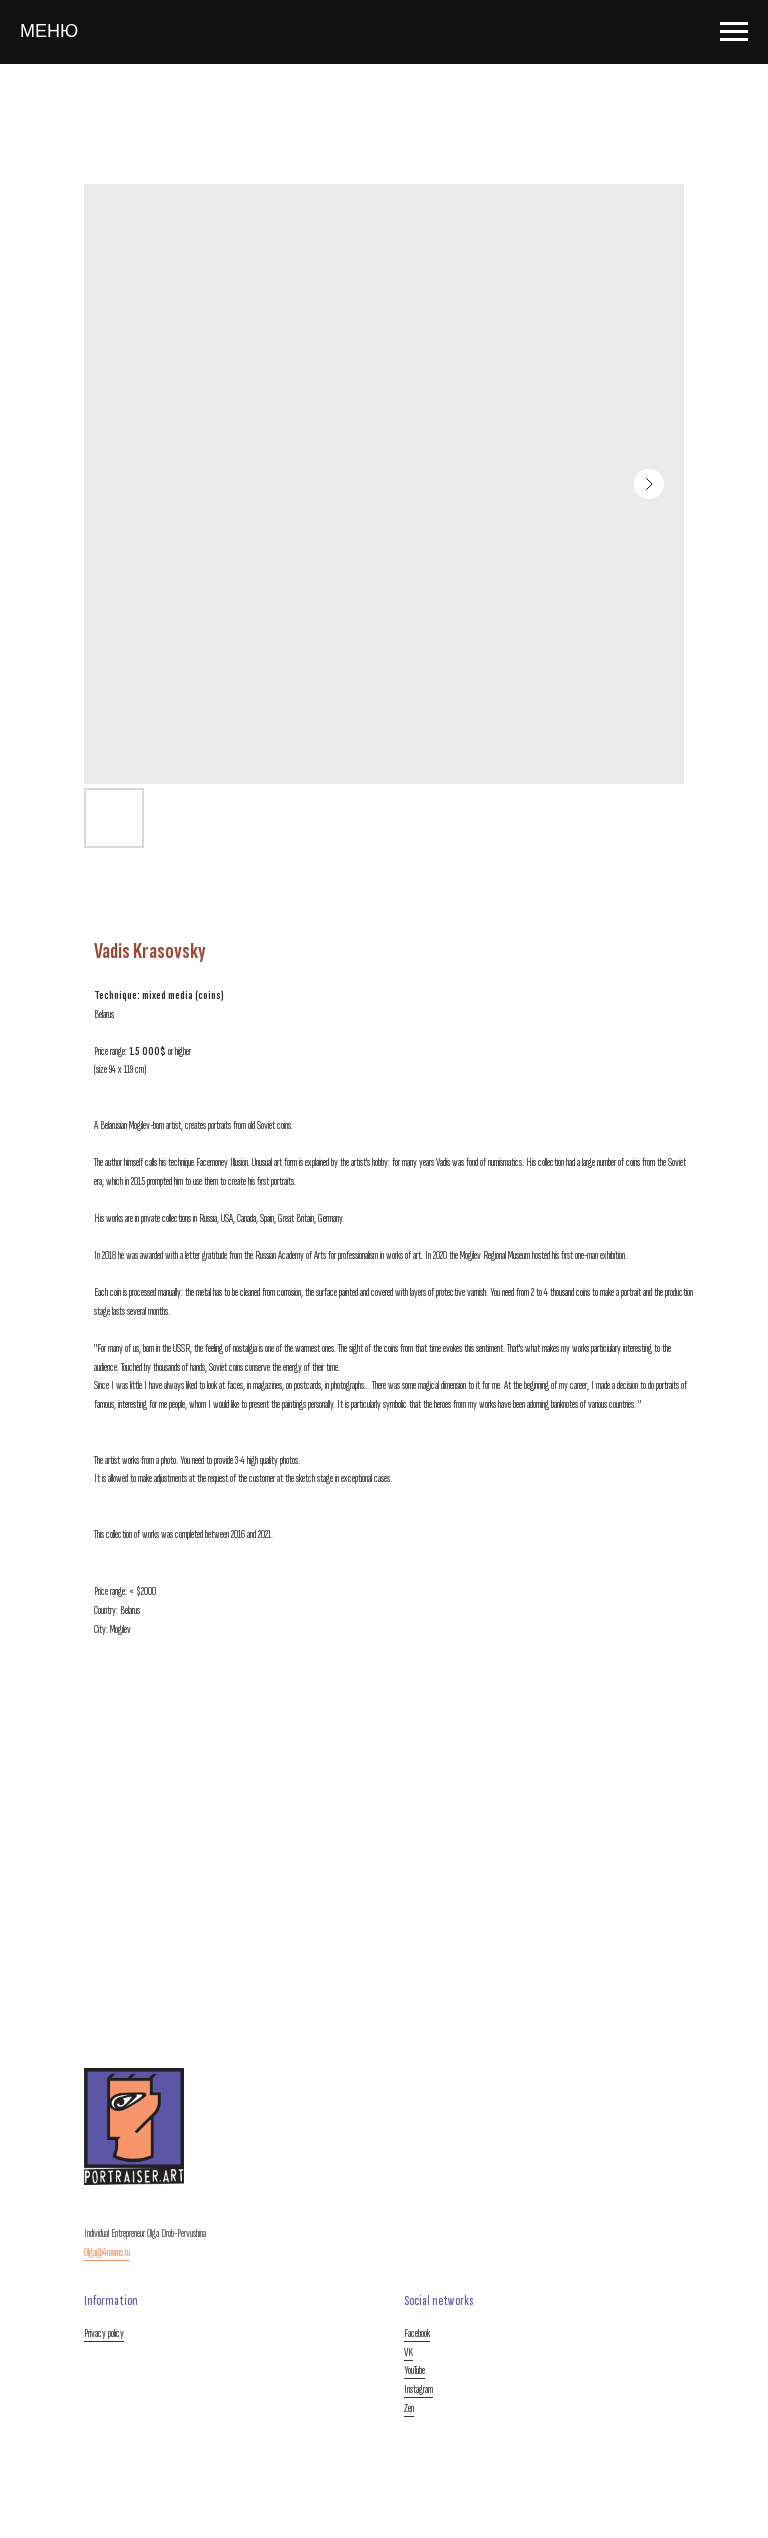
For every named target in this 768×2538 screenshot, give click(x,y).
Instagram (418, 2389)
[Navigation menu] (734, 32)
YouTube (414, 2370)
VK (408, 2352)
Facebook (417, 2333)
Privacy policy (104, 2333)
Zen (409, 2408)
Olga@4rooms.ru (107, 2252)
